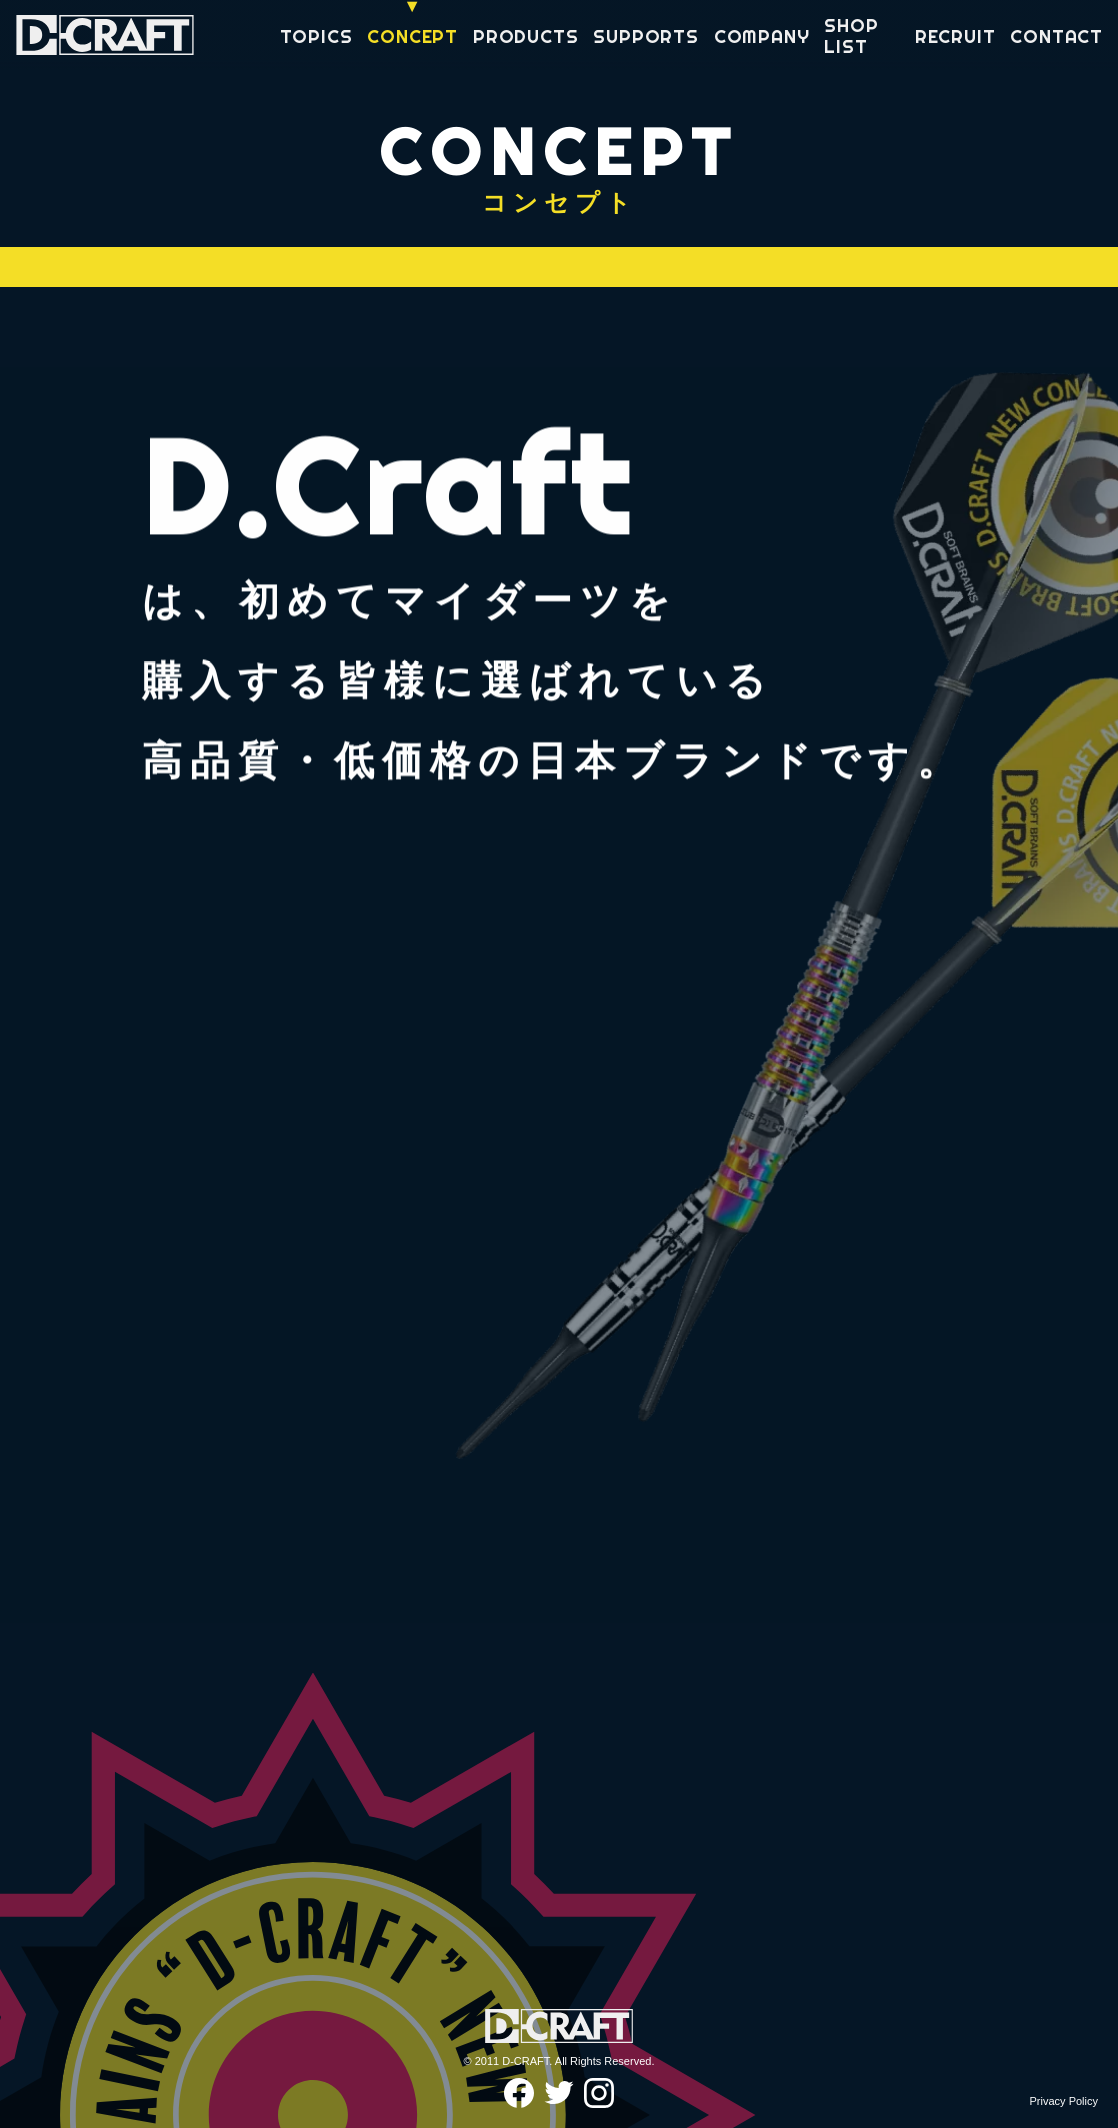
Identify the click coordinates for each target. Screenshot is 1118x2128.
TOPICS (316, 37)
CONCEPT (412, 37)
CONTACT (1056, 37)
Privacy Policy (1064, 2101)
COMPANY (762, 37)
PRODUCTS (525, 37)
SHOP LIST (851, 36)
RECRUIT (955, 37)
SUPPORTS (645, 37)
